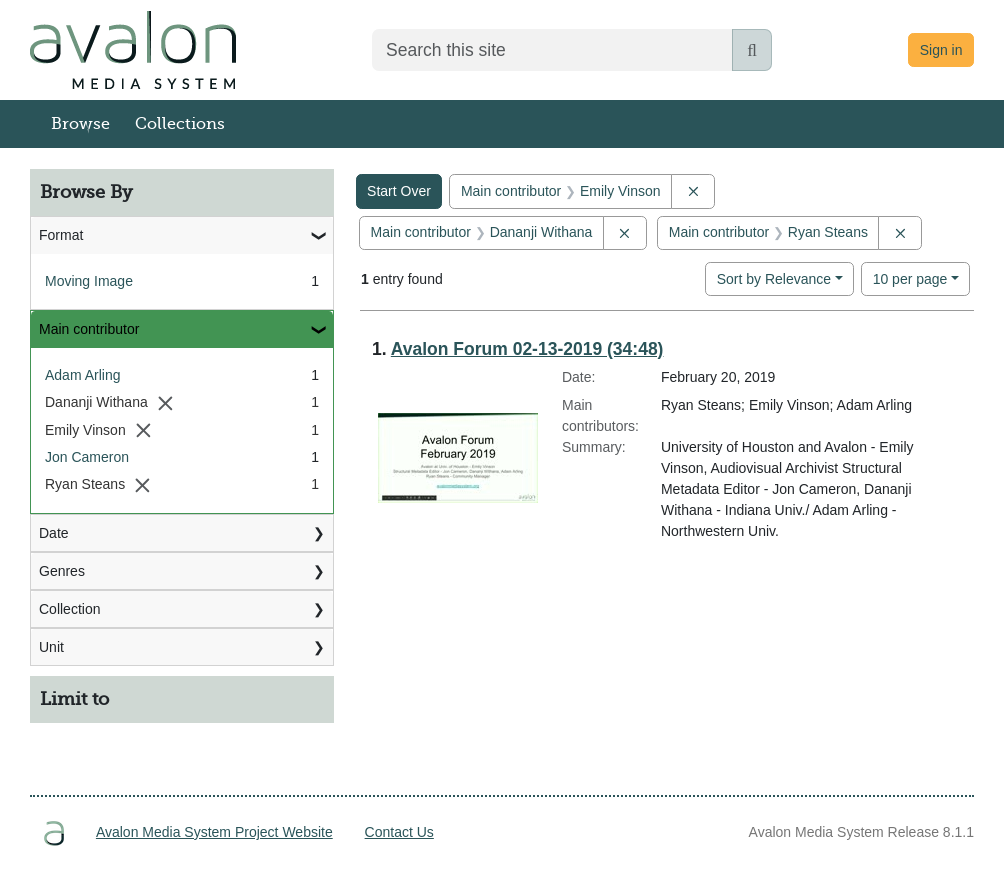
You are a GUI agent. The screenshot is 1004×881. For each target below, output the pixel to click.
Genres (62, 571)
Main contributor (89, 329)
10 (910, 277)
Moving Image (89, 281)
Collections (180, 124)
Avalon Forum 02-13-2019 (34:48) (527, 349)
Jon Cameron (87, 457)
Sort (774, 279)
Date (54, 533)
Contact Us (399, 832)
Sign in (941, 50)
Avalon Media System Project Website (214, 832)
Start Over (399, 191)
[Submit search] (752, 50)
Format (61, 235)
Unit (51, 647)
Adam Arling (82, 375)
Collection (69, 609)
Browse (80, 124)
